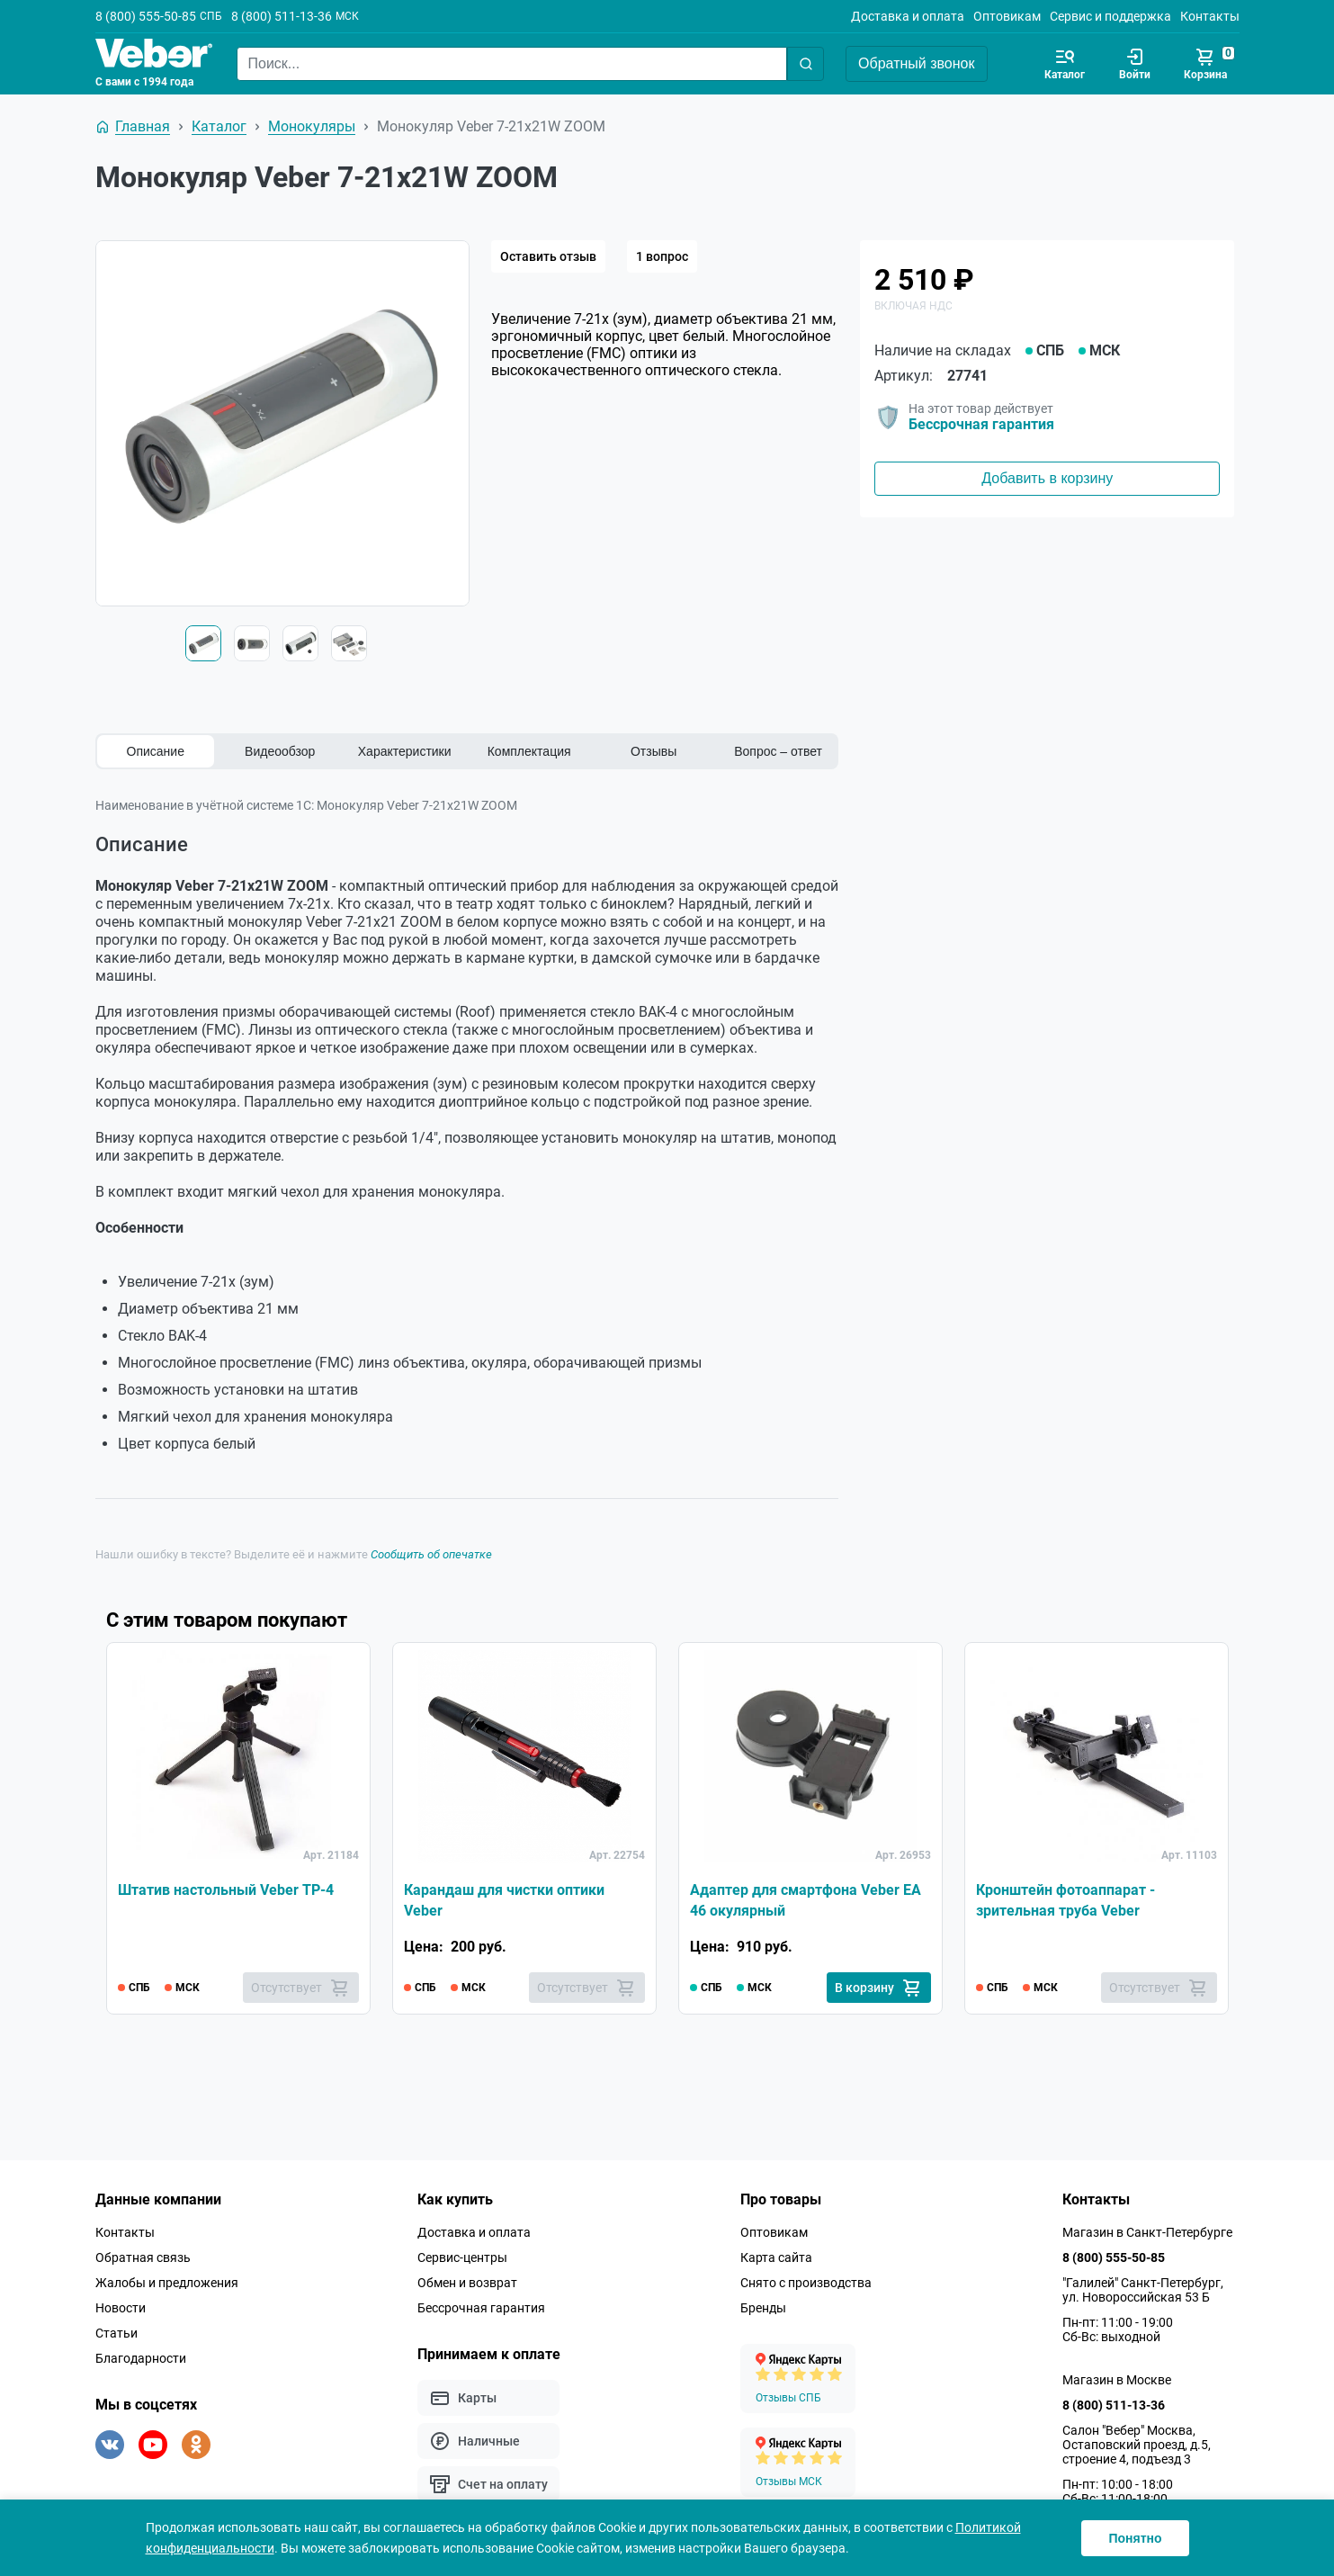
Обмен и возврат (467, 2282)
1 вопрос (662, 256)
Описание (155, 751)
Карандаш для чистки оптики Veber (504, 1899)
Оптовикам (1007, 16)
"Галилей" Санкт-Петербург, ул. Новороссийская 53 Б (1142, 2289)
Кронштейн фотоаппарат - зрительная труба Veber (1065, 1899)
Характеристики (405, 751)
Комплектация (529, 751)
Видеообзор (280, 751)
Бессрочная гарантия (981, 424)
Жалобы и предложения (166, 2282)
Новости (120, 2308)
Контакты (1210, 16)
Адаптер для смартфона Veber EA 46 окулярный (805, 1899)
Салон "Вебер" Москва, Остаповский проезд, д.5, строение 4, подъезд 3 (1136, 2444)
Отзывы (653, 751)
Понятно (1134, 2538)
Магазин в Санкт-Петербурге (1147, 2232)
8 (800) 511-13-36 (281, 16)
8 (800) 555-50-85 (145, 16)
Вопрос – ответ (778, 751)
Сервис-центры (462, 2257)
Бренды (763, 2308)
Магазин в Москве (1116, 2380)
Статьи (116, 2333)
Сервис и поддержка (1110, 16)
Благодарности (140, 2358)
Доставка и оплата (907, 16)
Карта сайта (776, 2257)
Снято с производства (806, 2282)
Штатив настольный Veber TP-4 (226, 1889)
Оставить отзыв (548, 256)
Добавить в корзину (1047, 478)
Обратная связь (143, 2257)
